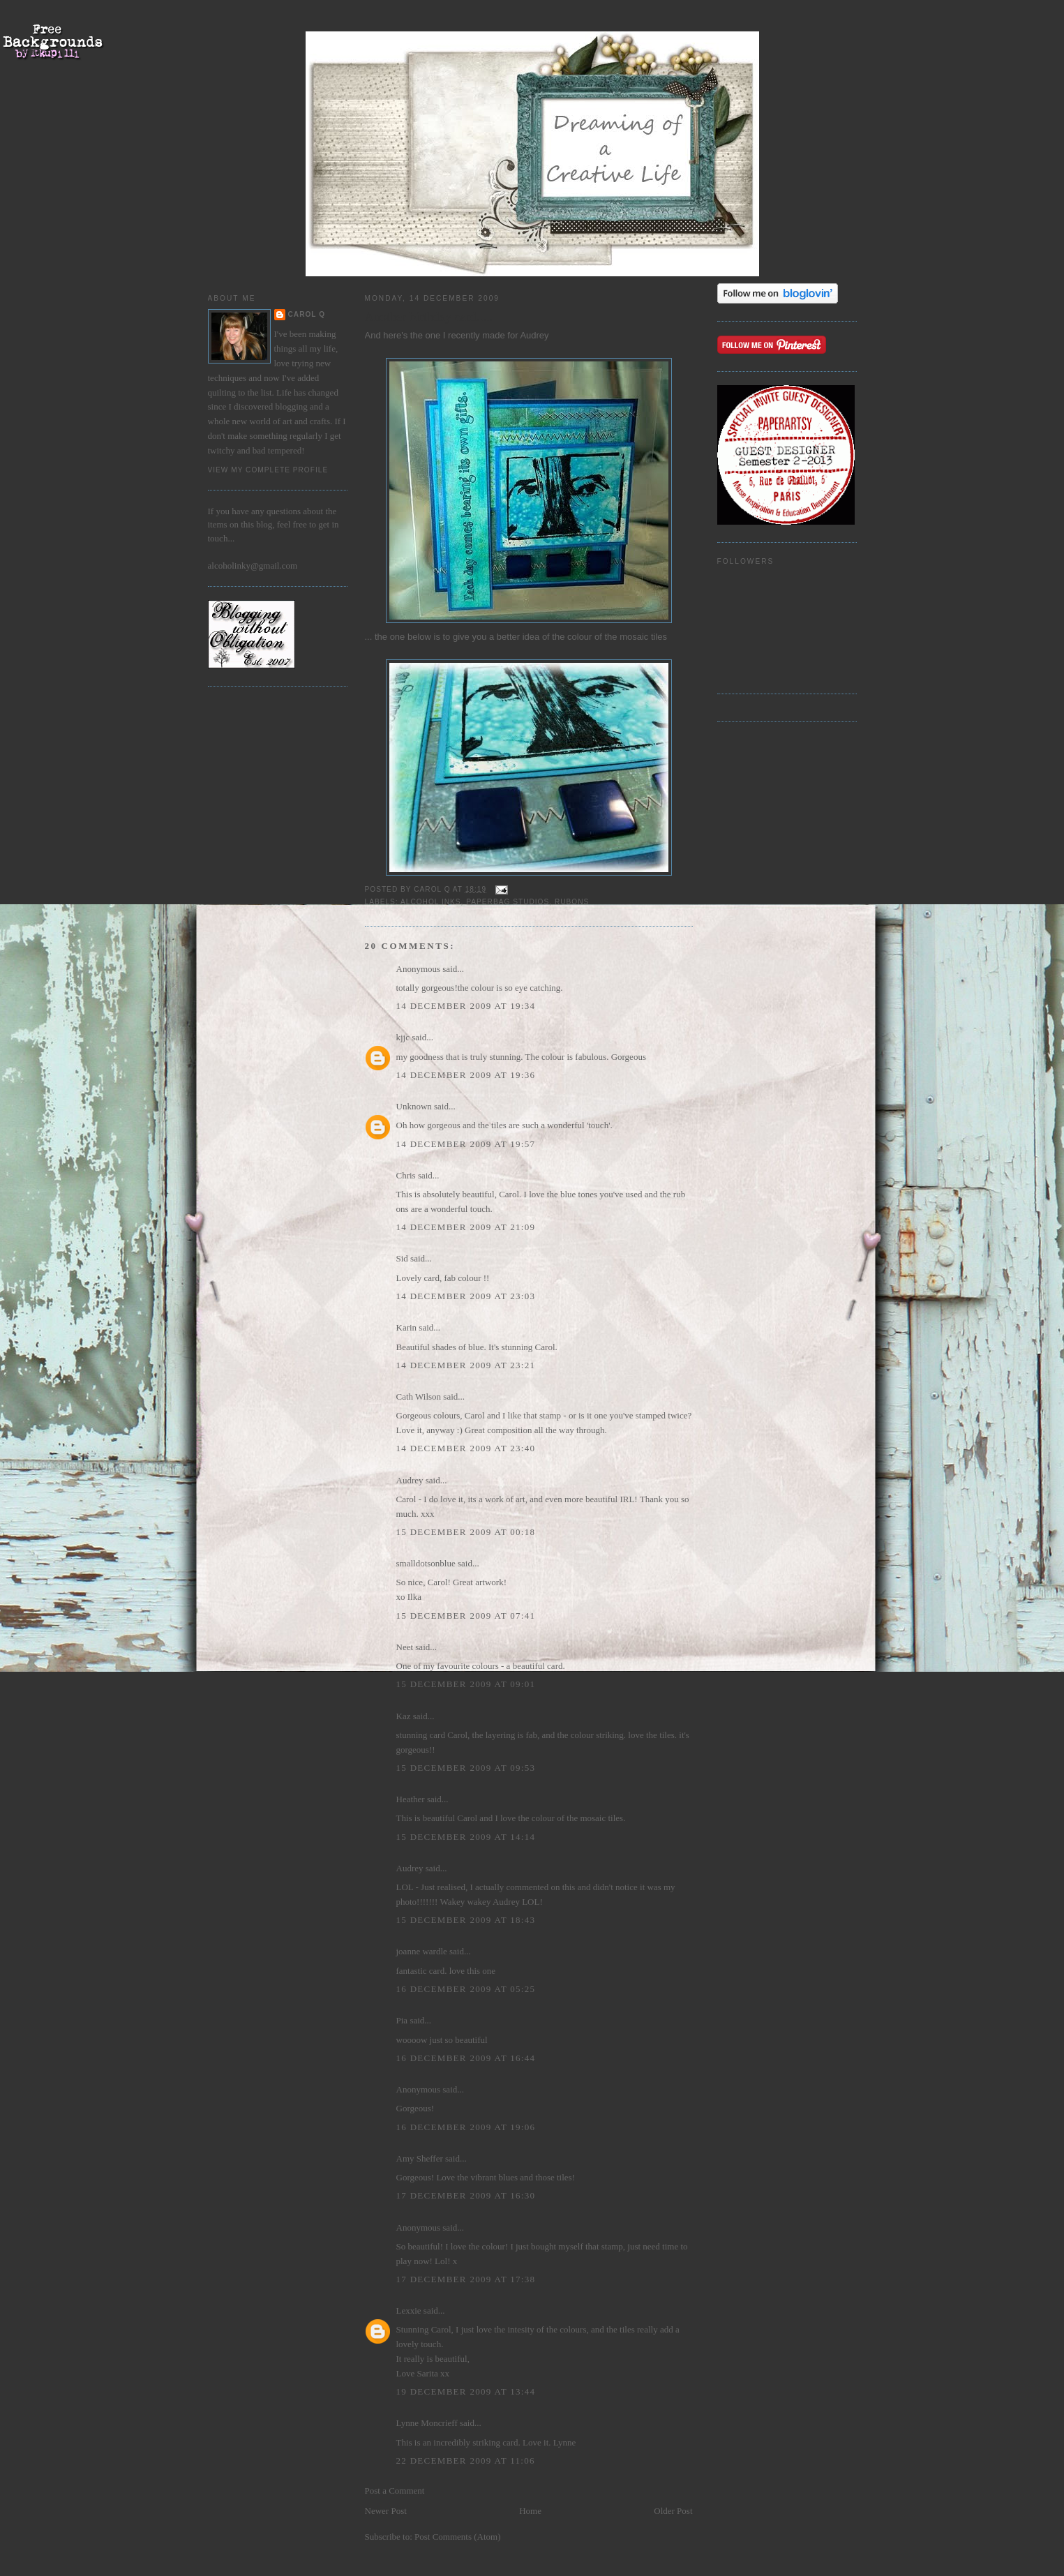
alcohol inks (430, 902)
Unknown (414, 1106)
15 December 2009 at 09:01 (466, 1684)
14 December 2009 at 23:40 (466, 1448)
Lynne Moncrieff (427, 2423)
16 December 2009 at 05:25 (466, 1989)
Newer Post (386, 2511)
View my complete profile (268, 470)
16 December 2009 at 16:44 (466, 2058)
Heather (410, 1799)
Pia (402, 2020)
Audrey (534, 335)
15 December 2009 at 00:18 (466, 1532)
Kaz (403, 1716)
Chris (406, 1175)
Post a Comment (395, 2490)
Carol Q (307, 314)
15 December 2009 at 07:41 (466, 1615)
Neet (405, 1647)
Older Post (673, 2511)
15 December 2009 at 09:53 (466, 1767)
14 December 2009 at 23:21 (466, 1365)
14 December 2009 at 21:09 (466, 1227)
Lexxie (408, 2310)
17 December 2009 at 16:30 (466, 2195)
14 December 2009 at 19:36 (466, 1075)
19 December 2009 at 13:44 (466, 2391)
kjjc (403, 1037)
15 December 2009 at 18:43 (466, 1920)
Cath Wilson (419, 1396)
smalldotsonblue (426, 1563)
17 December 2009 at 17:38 (466, 2279)
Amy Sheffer (419, 2158)
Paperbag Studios (507, 902)
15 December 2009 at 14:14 (466, 1837)
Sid (402, 1258)
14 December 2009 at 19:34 (466, 1006)
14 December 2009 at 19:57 (466, 1144)
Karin (406, 1327)
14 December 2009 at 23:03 (466, 1296)
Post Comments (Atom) (457, 2536)
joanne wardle (421, 1951)
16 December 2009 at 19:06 (466, 2127)
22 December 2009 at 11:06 (465, 2460)
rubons (572, 902)
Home (530, 2511)
